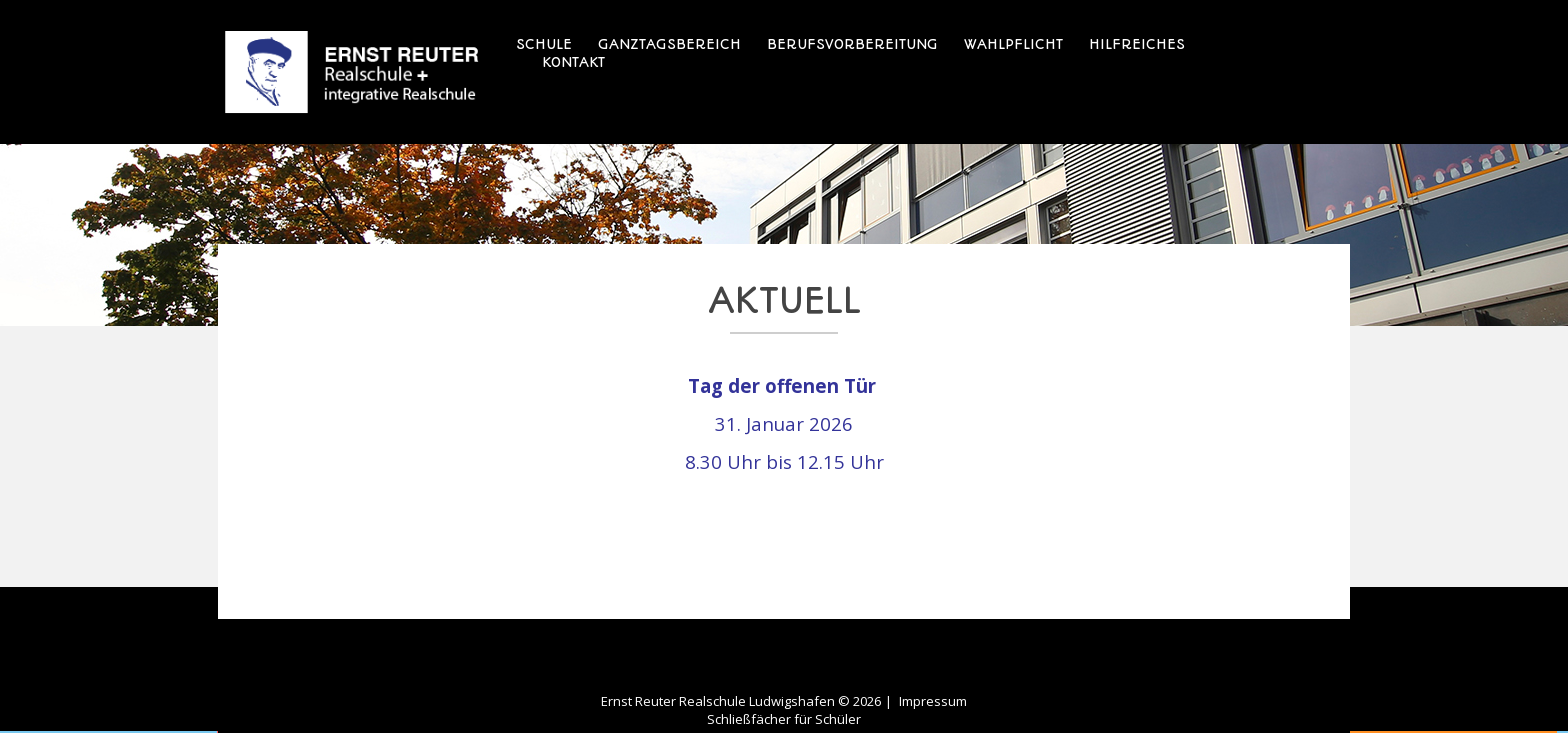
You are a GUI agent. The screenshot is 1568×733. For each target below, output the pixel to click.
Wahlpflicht (1013, 44)
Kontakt (573, 62)
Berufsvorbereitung (852, 44)
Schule (544, 44)
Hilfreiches (1137, 44)
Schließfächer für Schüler (784, 719)
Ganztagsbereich (669, 44)
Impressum (933, 701)
